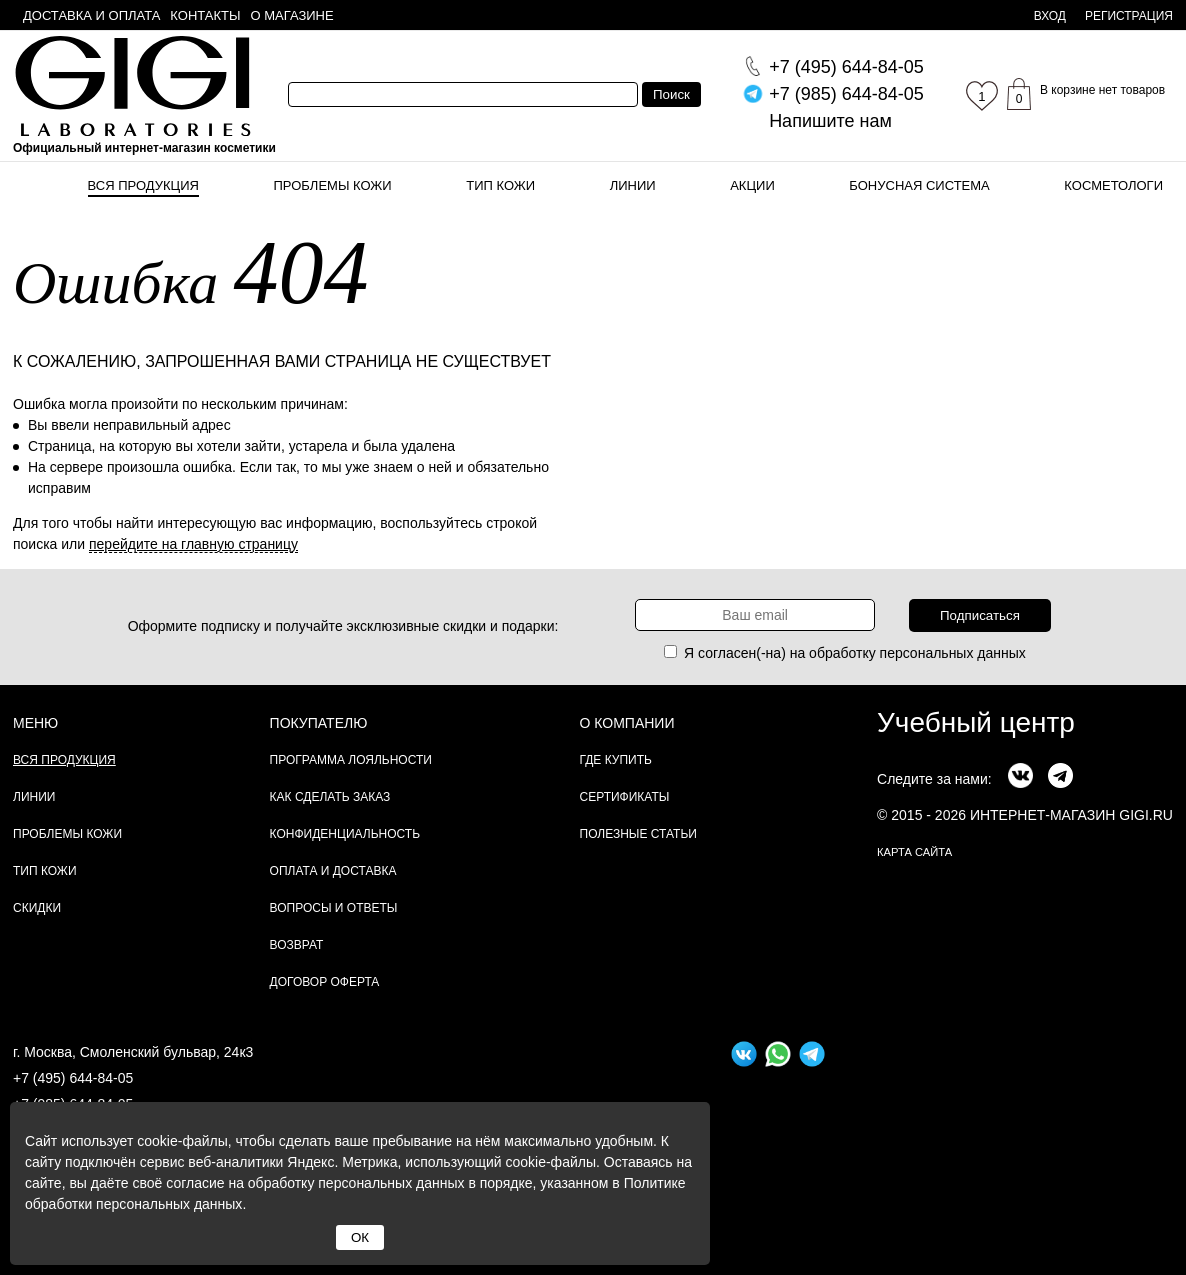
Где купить (616, 760)
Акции (752, 185)
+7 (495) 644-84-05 (73, 1078)
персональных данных (953, 653)
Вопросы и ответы (334, 908)
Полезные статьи (638, 834)
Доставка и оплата (91, 15)
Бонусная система (919, 185)
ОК (360, 1237)
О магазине (292, 15)
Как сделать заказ (330, 797)
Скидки (37, 908)
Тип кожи (500, 185)
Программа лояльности (351, 760)
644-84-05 (846, 67)
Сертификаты (625, 797)
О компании (627, 723)
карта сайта (914, 852)
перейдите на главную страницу (193, 544)
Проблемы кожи (333, 185)
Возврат (297, 945)
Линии (633, 185)
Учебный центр (976, 722)
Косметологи (1113, 185)
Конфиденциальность (345, 834)
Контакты (205, 15)
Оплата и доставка (333, 871)
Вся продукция (143, 185)
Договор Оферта (325, 982)
